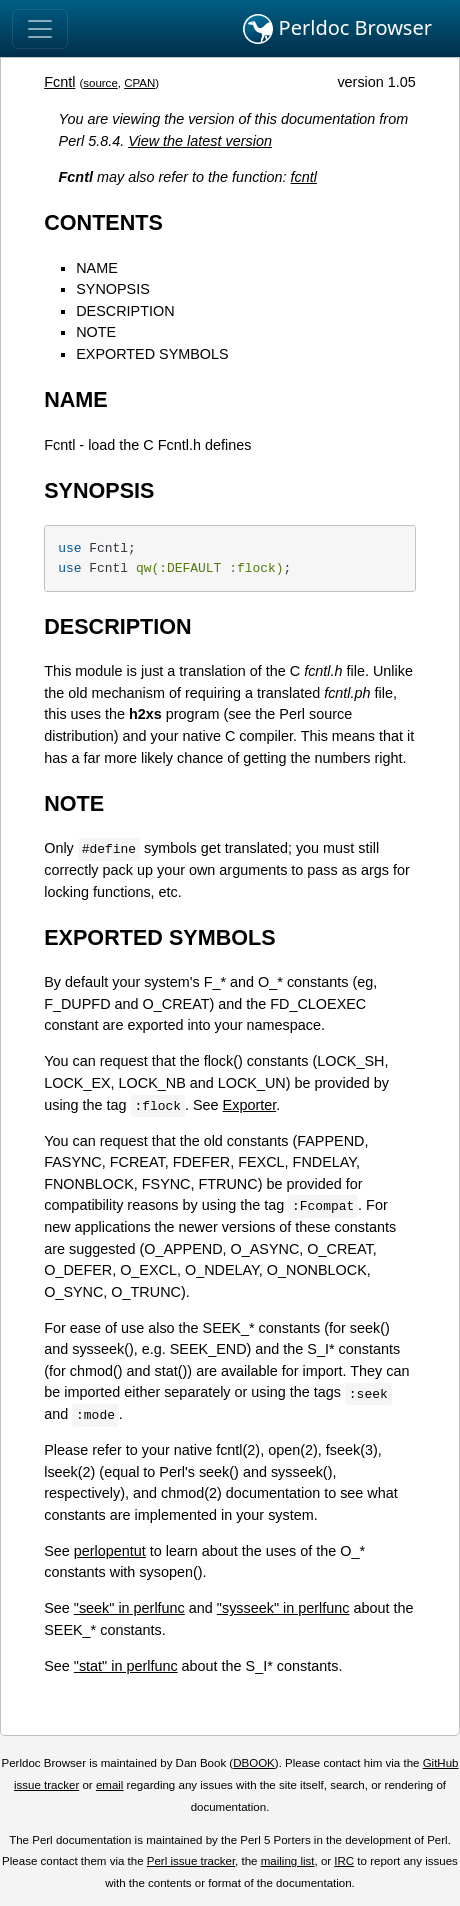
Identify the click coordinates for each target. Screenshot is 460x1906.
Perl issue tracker (191, 1861)
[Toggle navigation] (40, 29)
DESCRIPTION (125, 311)
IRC (344, 1861)
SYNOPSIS (113, 289)
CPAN (139, 83)
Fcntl (59, 82)
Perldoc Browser (337, 29)
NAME (97, 268)
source (100, 83)
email (110, 1785)
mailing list (288, 1861)
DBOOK (254, 1763)
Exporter (250, 1105)
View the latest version (200, 141)
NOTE (96, 332)
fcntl (304, 177)
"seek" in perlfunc (129, 1608)
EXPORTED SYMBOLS (152, 354)
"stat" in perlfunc (126, 1666)
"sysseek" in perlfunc (283, 1608)
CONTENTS (103, 222)
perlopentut (110, 1551)
